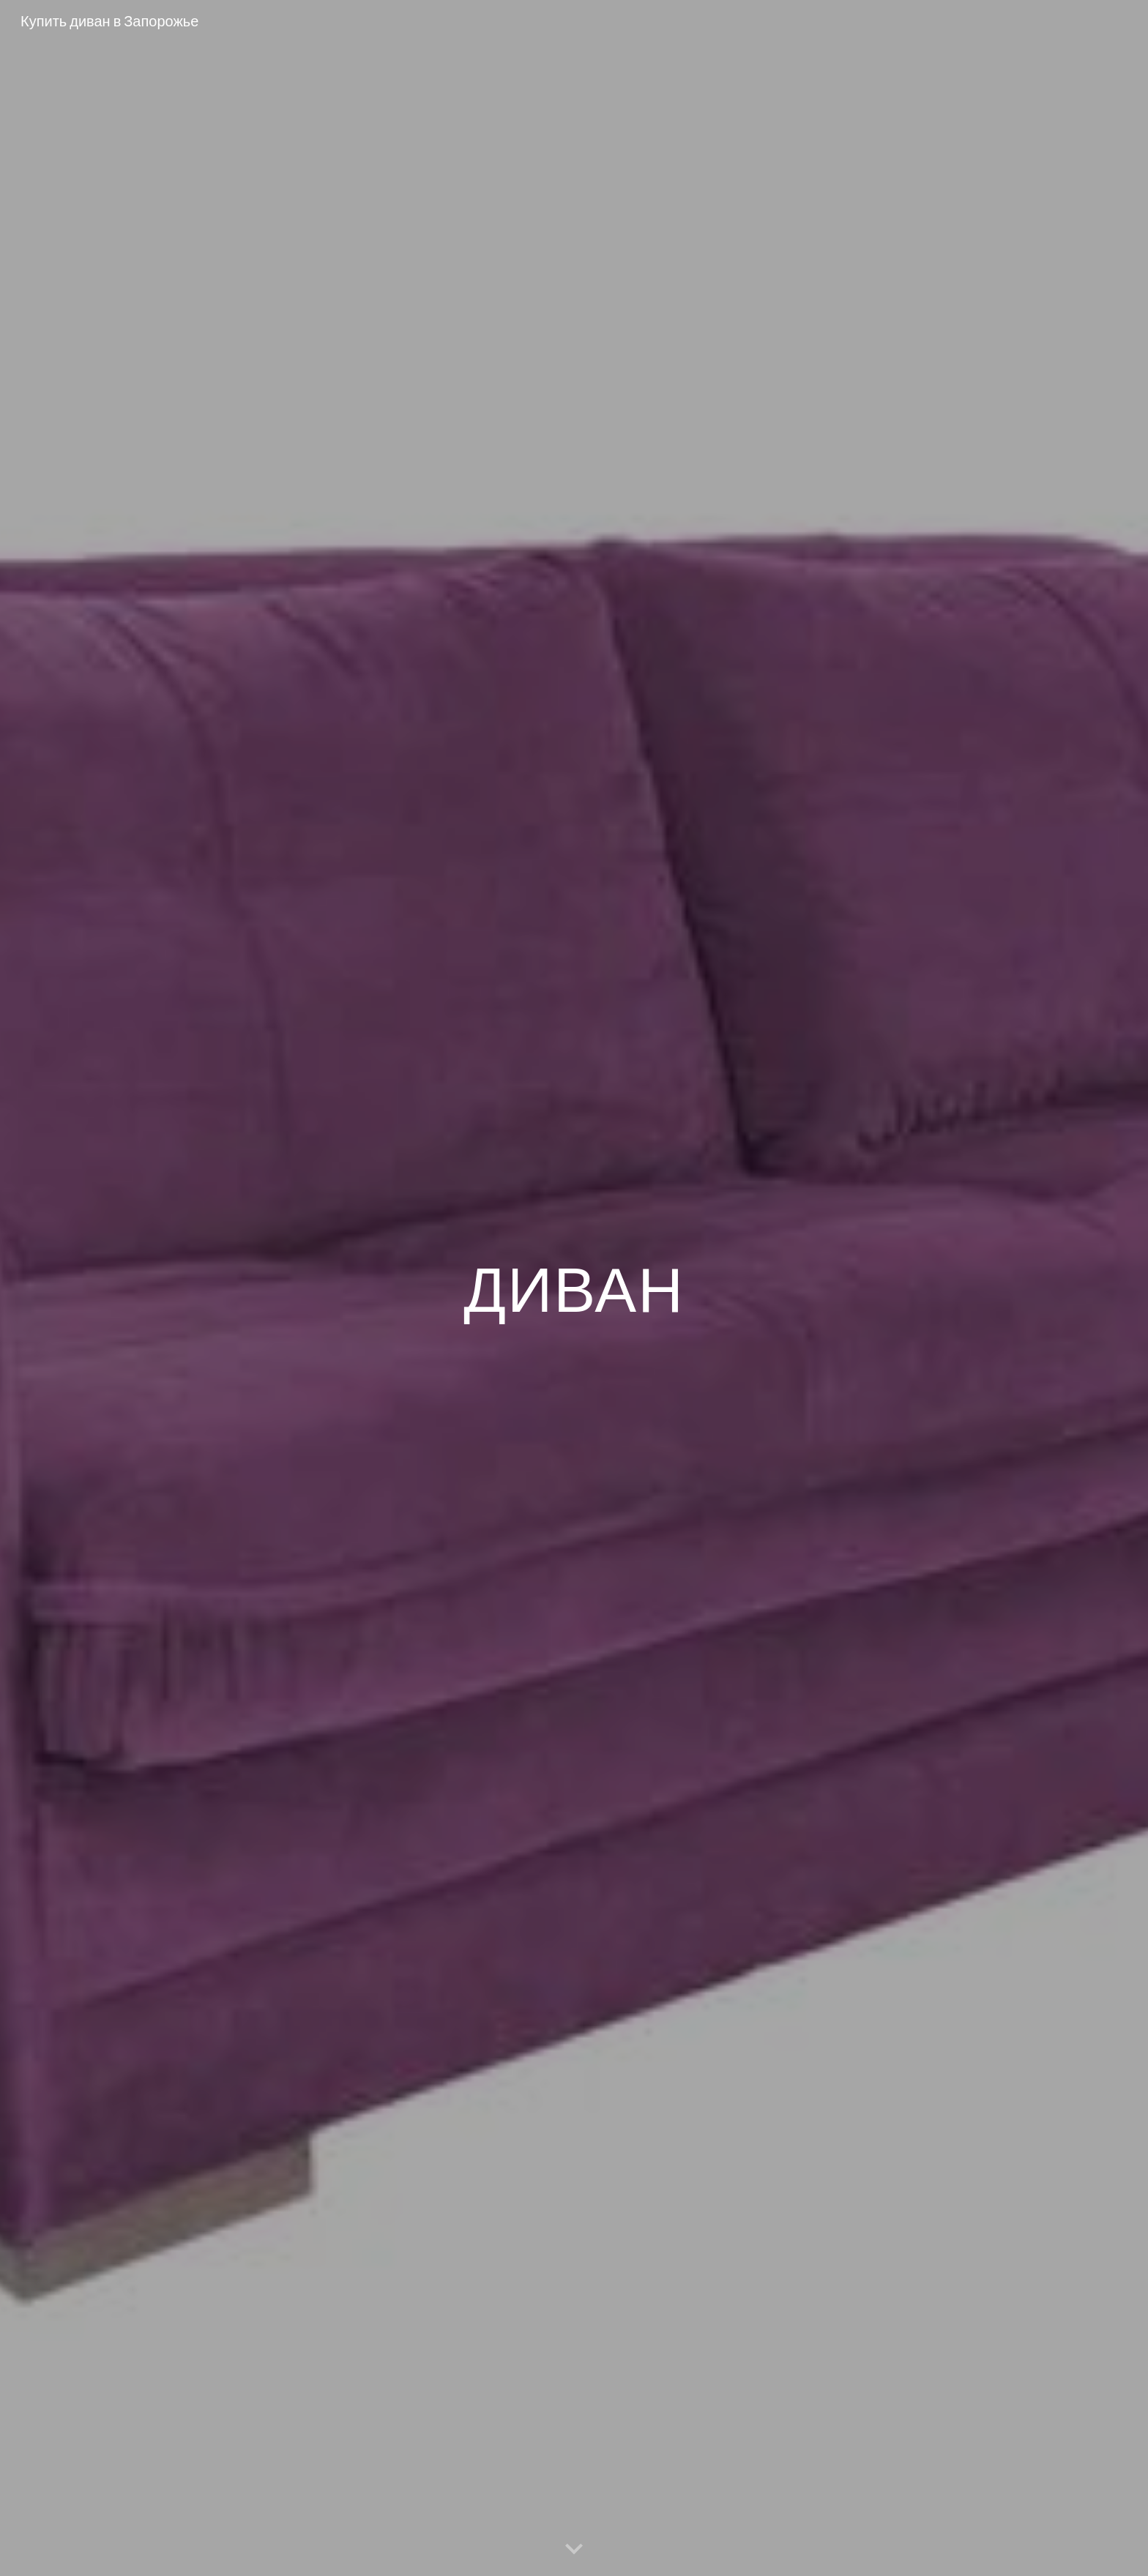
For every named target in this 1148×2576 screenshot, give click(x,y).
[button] (574, 2549)
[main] (574, 1288)
